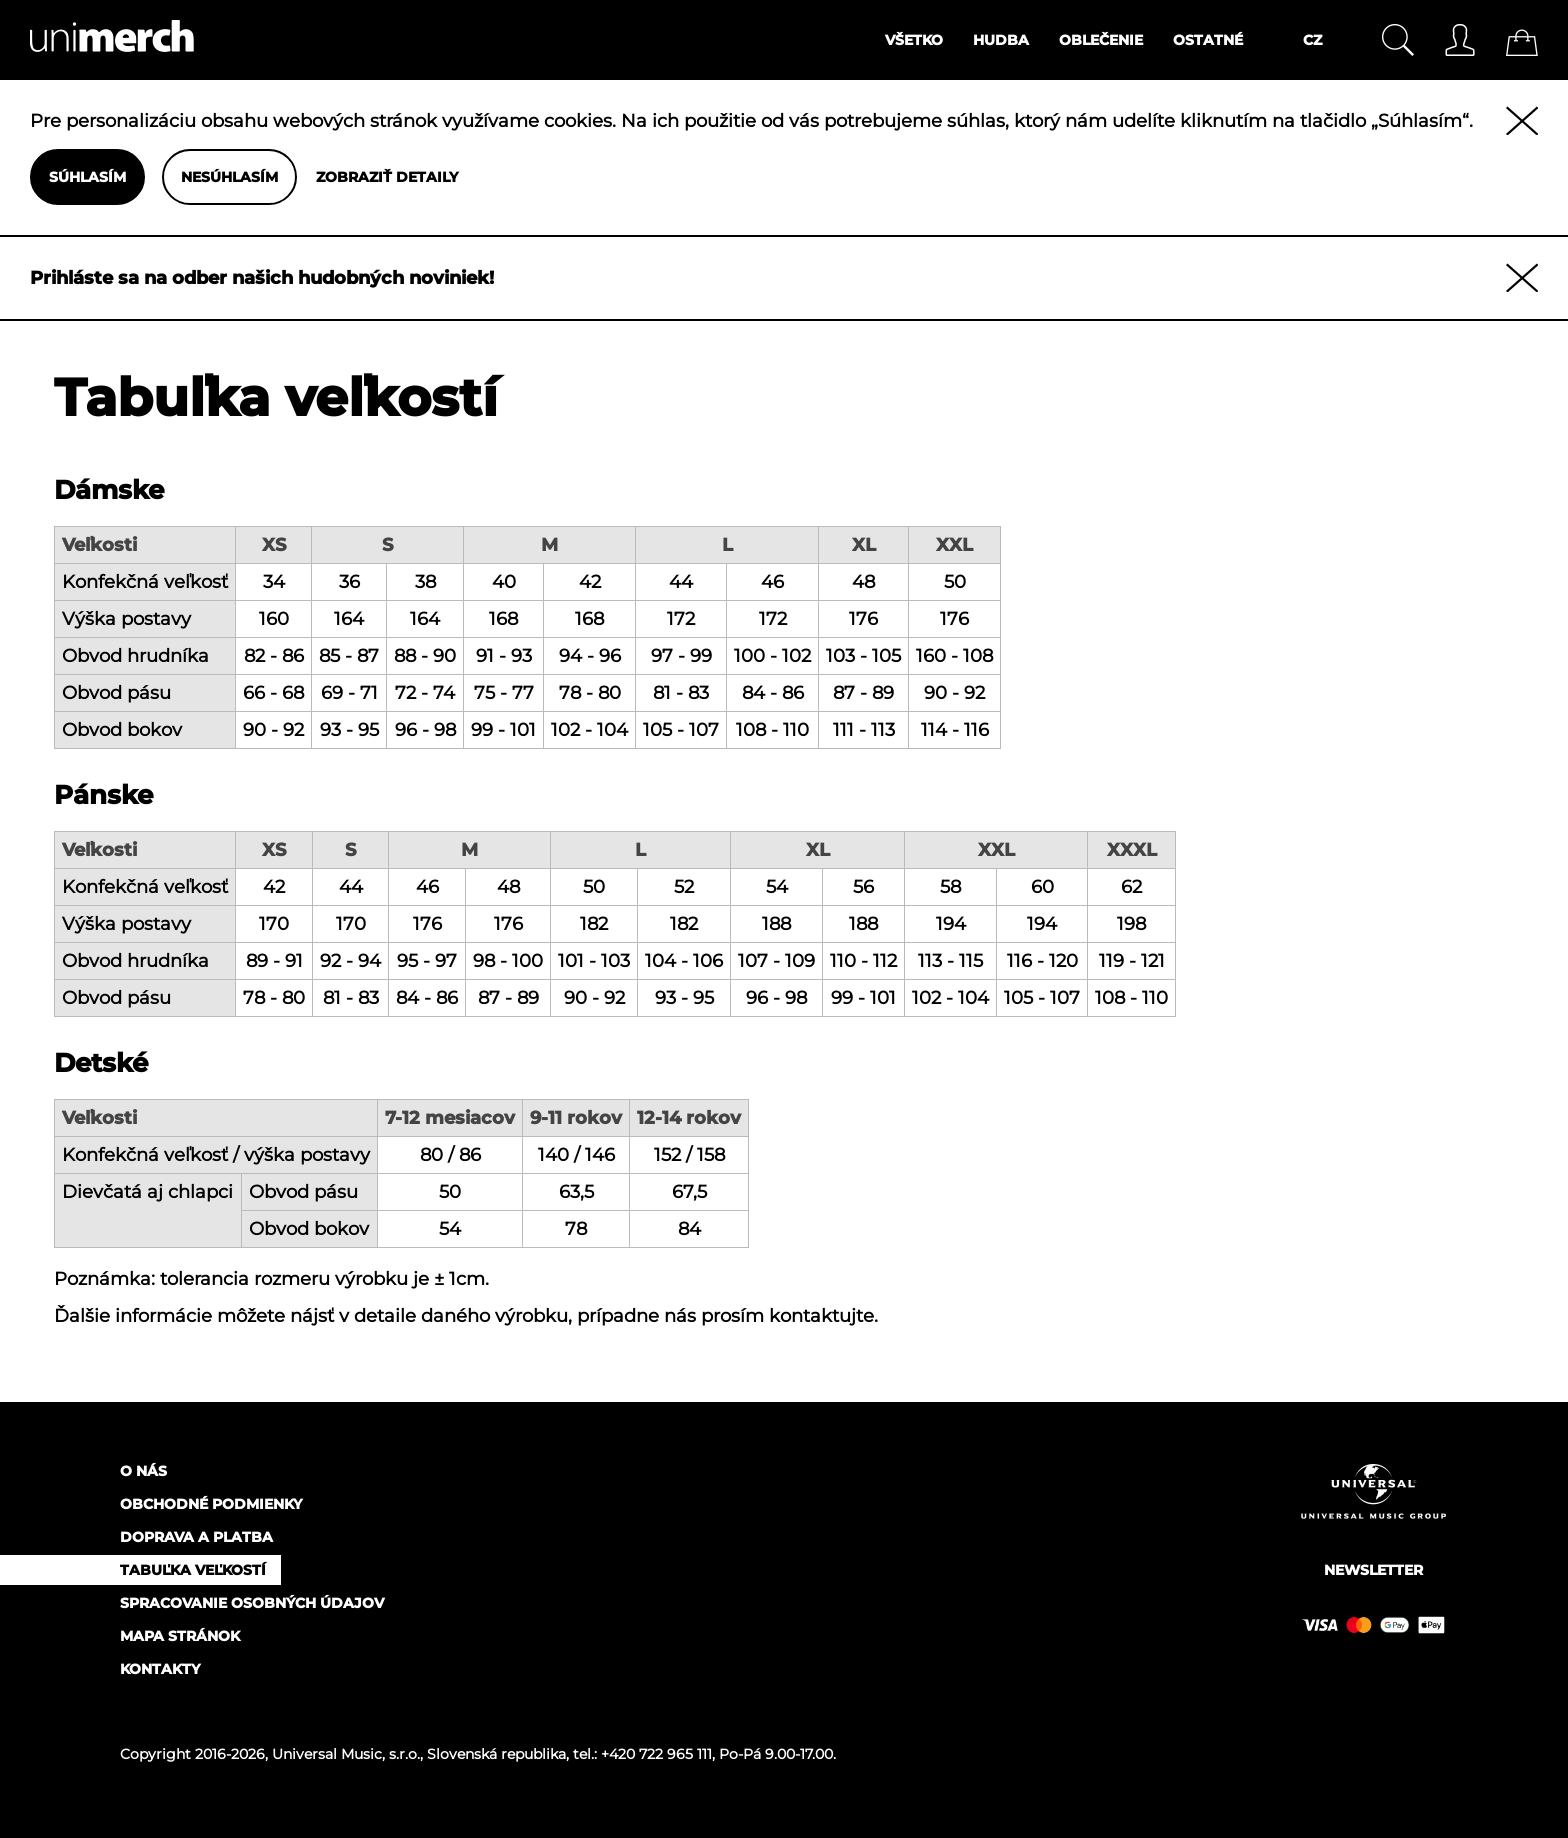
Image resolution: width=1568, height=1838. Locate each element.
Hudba (1001, 40)
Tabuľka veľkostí (193, 1570)
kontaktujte (821, 1316)
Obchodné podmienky (211, 1504)
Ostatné (1208, 40)
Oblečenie (1101, 40)
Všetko (914, 40)
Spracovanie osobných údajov (252, 1603)
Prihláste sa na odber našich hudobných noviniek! (262, 278)
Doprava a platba (196, 1537)
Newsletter (1373, 1570)
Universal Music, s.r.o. (346, 1754)
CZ (1312, 40)
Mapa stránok (180, 1636)
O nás (143, 1471)
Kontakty (160, 1669)
